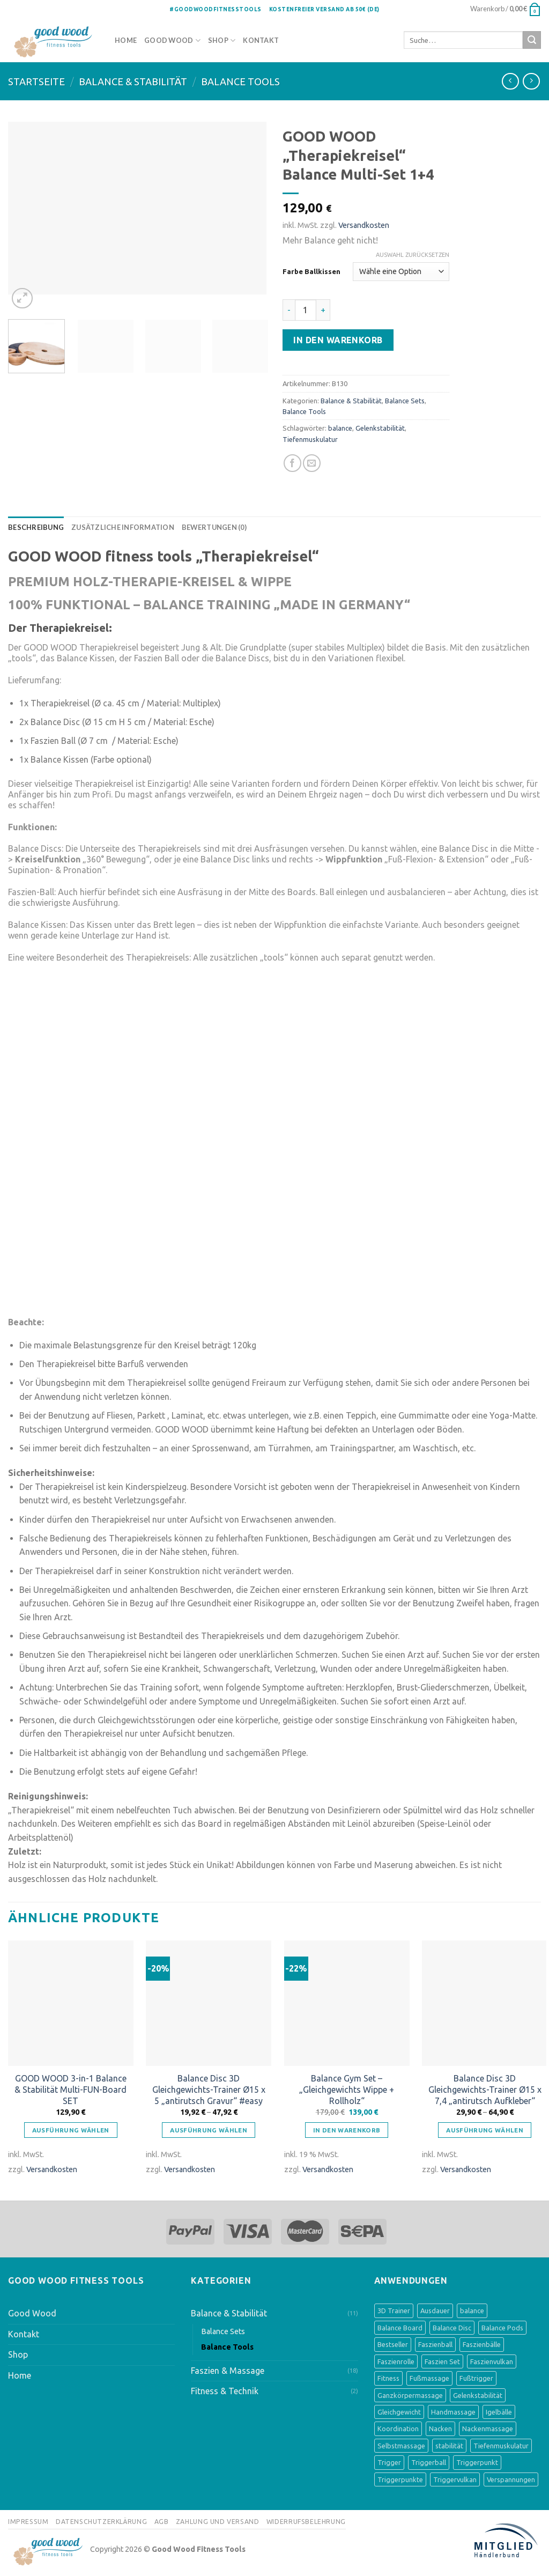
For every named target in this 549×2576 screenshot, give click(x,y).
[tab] (36, 527)
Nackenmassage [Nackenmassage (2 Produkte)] (487, 2428)
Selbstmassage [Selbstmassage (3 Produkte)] (401, 2445)
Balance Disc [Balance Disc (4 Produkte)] (452, 2327)
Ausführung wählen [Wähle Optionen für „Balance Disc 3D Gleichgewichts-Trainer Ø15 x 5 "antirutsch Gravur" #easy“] (208, 2130)
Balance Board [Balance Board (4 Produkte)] (399, 2327)
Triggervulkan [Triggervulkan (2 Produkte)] (455, 2479)
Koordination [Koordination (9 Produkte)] (398, 2428)
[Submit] (532, 40)
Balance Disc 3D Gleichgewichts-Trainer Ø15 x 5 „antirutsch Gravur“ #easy (208, 2089)
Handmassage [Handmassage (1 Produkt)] (453, 2412)
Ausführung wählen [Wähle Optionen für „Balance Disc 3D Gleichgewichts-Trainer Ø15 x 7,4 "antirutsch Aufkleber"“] (484, 2130)
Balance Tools (240, 81)
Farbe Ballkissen (311, 271)
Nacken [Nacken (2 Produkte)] (440, 2428)
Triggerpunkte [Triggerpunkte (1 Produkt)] (400, 2479)
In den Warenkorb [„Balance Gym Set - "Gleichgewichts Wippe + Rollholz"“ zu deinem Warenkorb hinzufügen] (347, 2130)
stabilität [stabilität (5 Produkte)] (449, 2445)
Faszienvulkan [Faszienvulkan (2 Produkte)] (491, 2361)
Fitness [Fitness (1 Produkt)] (388, 2378)
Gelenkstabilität (380, 428)
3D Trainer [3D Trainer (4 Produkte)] (393, 2310)
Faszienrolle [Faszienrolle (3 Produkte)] (395, 2361)
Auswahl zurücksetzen (412, 255)
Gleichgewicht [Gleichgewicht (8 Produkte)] (399, 2412)
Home (126, 40)
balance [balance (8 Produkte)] (472, 2310)
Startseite (36, 81)
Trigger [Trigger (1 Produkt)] (389, 2462)
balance (340, 428)
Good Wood (168, 40)
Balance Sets (405, 400)
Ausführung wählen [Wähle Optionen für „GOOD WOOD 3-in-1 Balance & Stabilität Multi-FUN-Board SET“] (70, 2130)
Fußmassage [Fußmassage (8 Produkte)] (429, 2378)
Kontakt (261, 40)
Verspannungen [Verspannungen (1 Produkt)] (511, 2479)
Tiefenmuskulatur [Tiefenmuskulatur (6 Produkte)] (501, 2445)
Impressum (28, 2521)
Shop (218, 40)
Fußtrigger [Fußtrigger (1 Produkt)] (476, 2378)
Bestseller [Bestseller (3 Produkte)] (392, 2344)
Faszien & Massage (227, 2370)
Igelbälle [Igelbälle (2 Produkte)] (499, 2412)
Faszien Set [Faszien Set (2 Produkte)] (442, 2361)
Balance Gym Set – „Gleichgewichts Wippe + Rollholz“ (346, 2089)
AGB (161, 2521)
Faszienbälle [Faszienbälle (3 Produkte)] (482, 2344)
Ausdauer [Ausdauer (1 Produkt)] (435, 2310)
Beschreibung (36, 527)
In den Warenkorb (338, 340)
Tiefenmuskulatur (310, 439)
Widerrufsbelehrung (306, 2521)
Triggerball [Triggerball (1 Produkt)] (428, 2462)
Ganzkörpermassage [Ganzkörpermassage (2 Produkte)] (410, 2395)
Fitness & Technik (224, 2391)
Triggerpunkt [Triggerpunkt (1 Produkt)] (477, 2462)
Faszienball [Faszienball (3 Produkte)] (435, 2344)
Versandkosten (363, 225)
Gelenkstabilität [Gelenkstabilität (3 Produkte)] (477, 2395)
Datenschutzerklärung (101, 2521)
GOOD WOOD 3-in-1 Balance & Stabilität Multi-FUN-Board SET (70, 2089)
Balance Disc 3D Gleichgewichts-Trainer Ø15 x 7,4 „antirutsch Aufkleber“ (484, 2089)
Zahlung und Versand (217, 2521)
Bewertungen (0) (214, 527)
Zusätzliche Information (122, 527)
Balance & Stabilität (133, 81)
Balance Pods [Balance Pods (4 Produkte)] (502, 2327)
